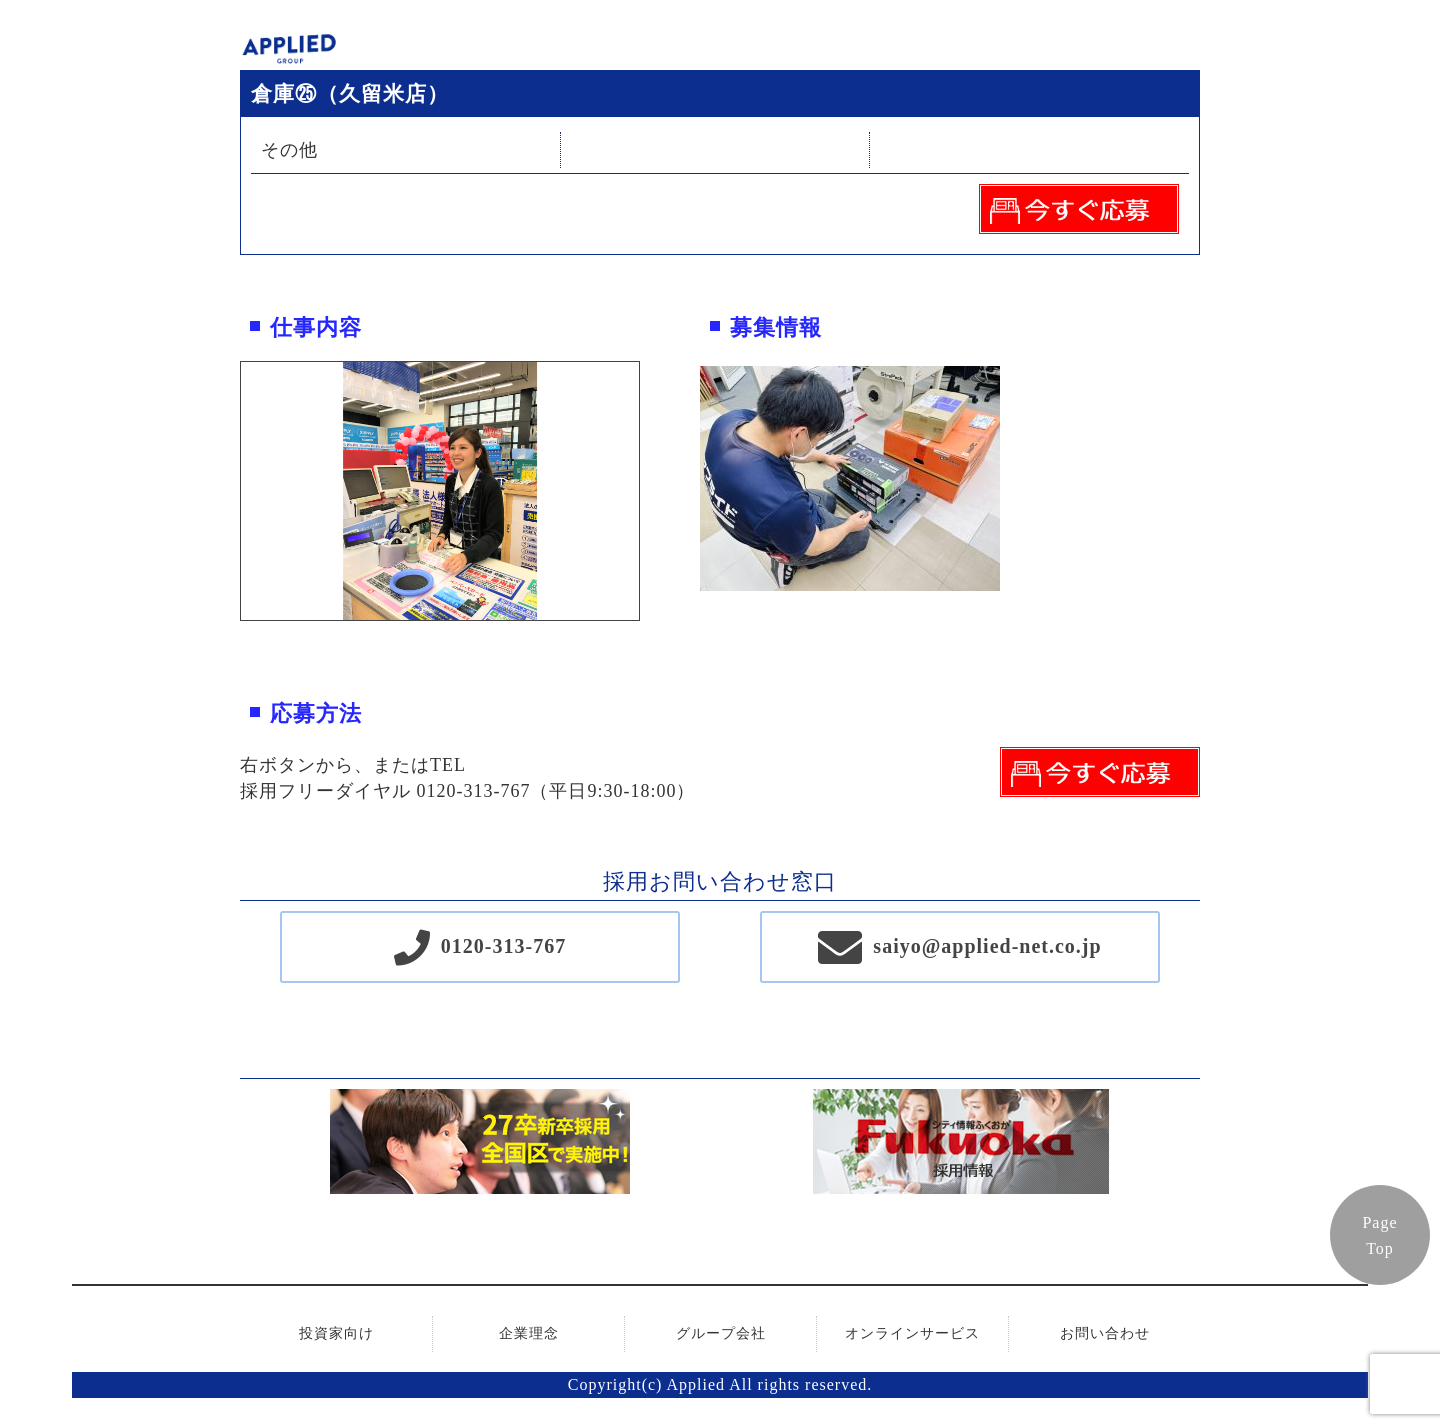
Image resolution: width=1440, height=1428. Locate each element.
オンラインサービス (912, 1333)
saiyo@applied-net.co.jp (987, 946)
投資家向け (336, 1333)
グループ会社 (721, 1333)
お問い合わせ (1105, 1333)
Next (654, 491)
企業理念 (529, 1333)
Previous (226, 491)
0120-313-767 (503, 946)
